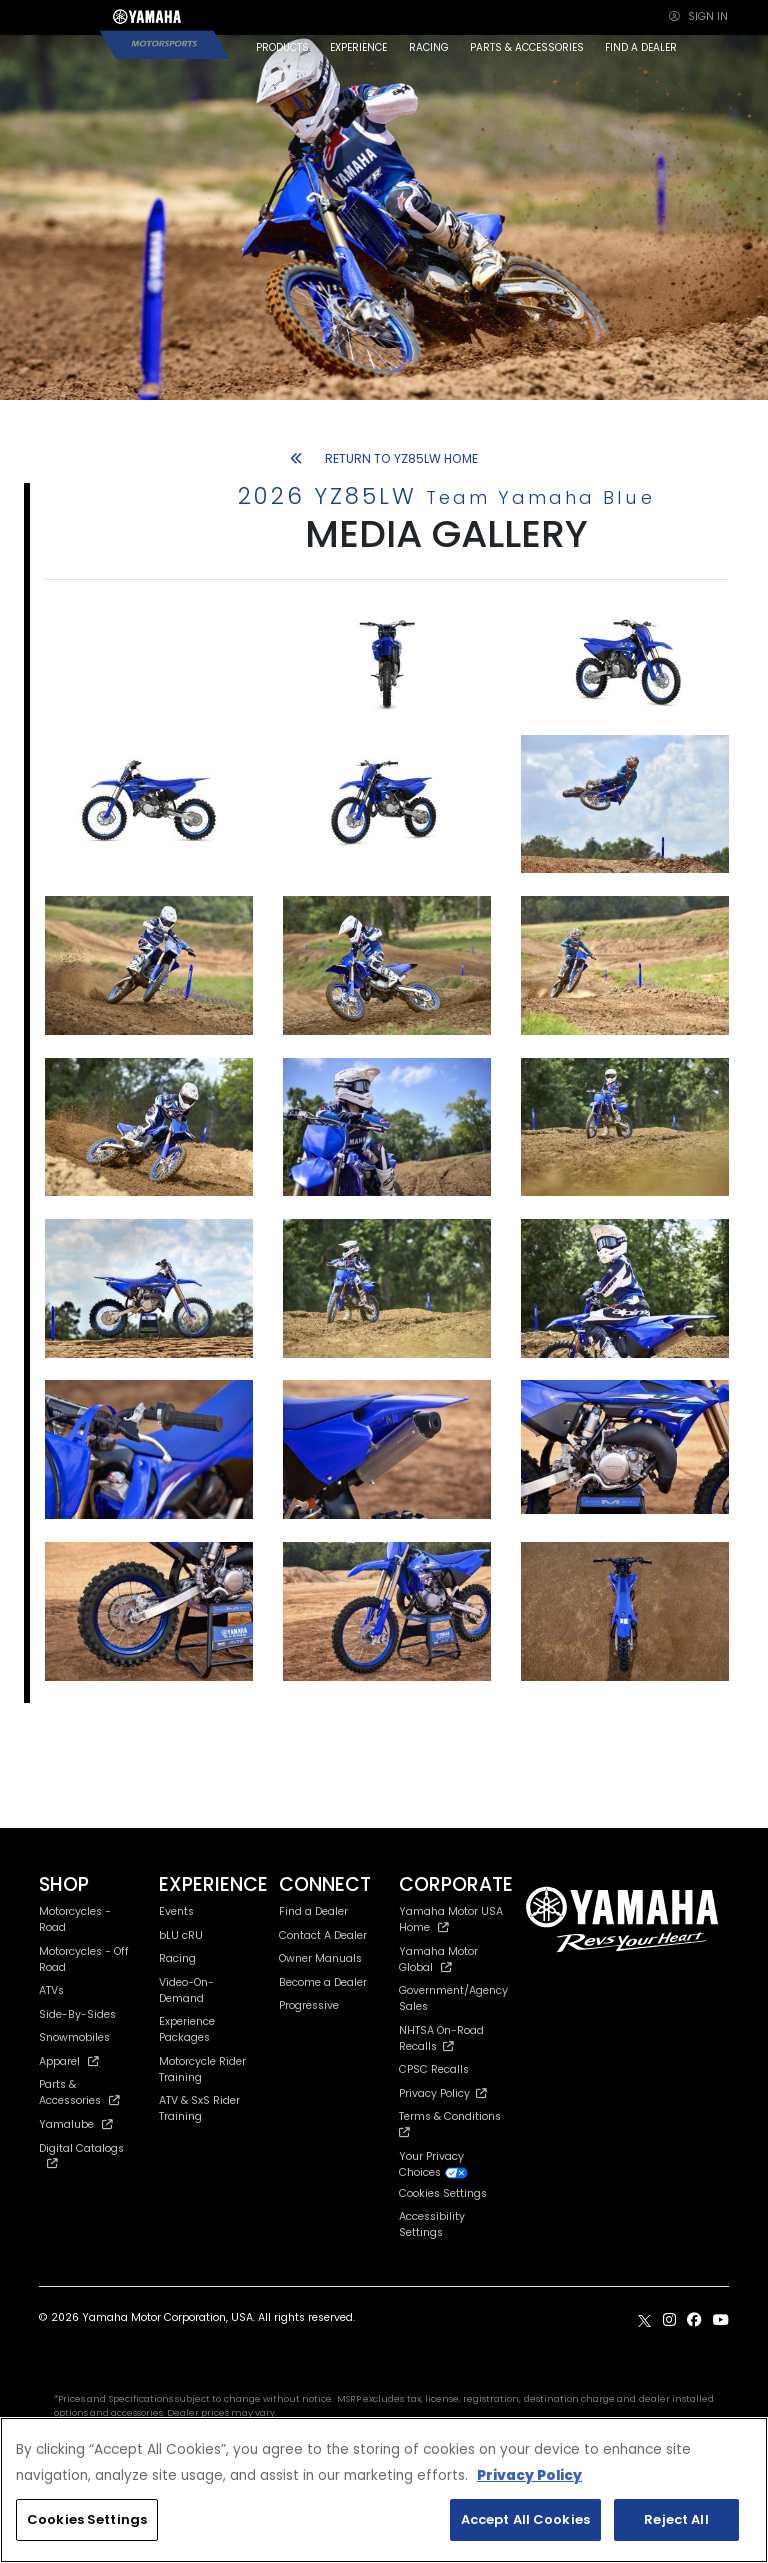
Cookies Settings (443, 2194)
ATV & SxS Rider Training (199, 2108)
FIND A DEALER (641, 47)
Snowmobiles (74, 2037)
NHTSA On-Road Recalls (441, 2038)
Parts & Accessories (79, 2092)
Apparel (69, 2061)
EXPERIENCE (358, 47)
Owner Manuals (320, 1958)
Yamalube (76, 2124)
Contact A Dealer (323, 1935)
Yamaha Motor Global (438, 1959)
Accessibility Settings (432, 2224)
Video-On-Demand (186, 1990)
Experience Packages (187, 2029)
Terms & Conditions (453, 2123)
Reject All (676, 2519)
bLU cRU (181, 1935)
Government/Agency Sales (453, 1998)
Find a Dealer (313, 1911)
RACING (429, 47)
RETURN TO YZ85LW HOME (384, 458)
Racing (177, 1958)
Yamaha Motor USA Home (451, 1919)
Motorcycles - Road (75, 1919)
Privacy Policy (443, 2093)
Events (176, 1911)
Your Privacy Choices (434, 2164)
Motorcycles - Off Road (84, 1959)
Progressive (309, 2005)
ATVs (51, 1990)
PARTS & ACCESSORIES (527, 47)
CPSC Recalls (434, 2069)
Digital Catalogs (81, 2155)
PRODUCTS (282, 47)
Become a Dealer (323, 1982)
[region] (384, 2490)
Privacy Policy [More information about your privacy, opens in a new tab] (529, 2475)
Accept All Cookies (525, 2519)
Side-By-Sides (77, 2014)
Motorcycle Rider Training (202, 2069)
